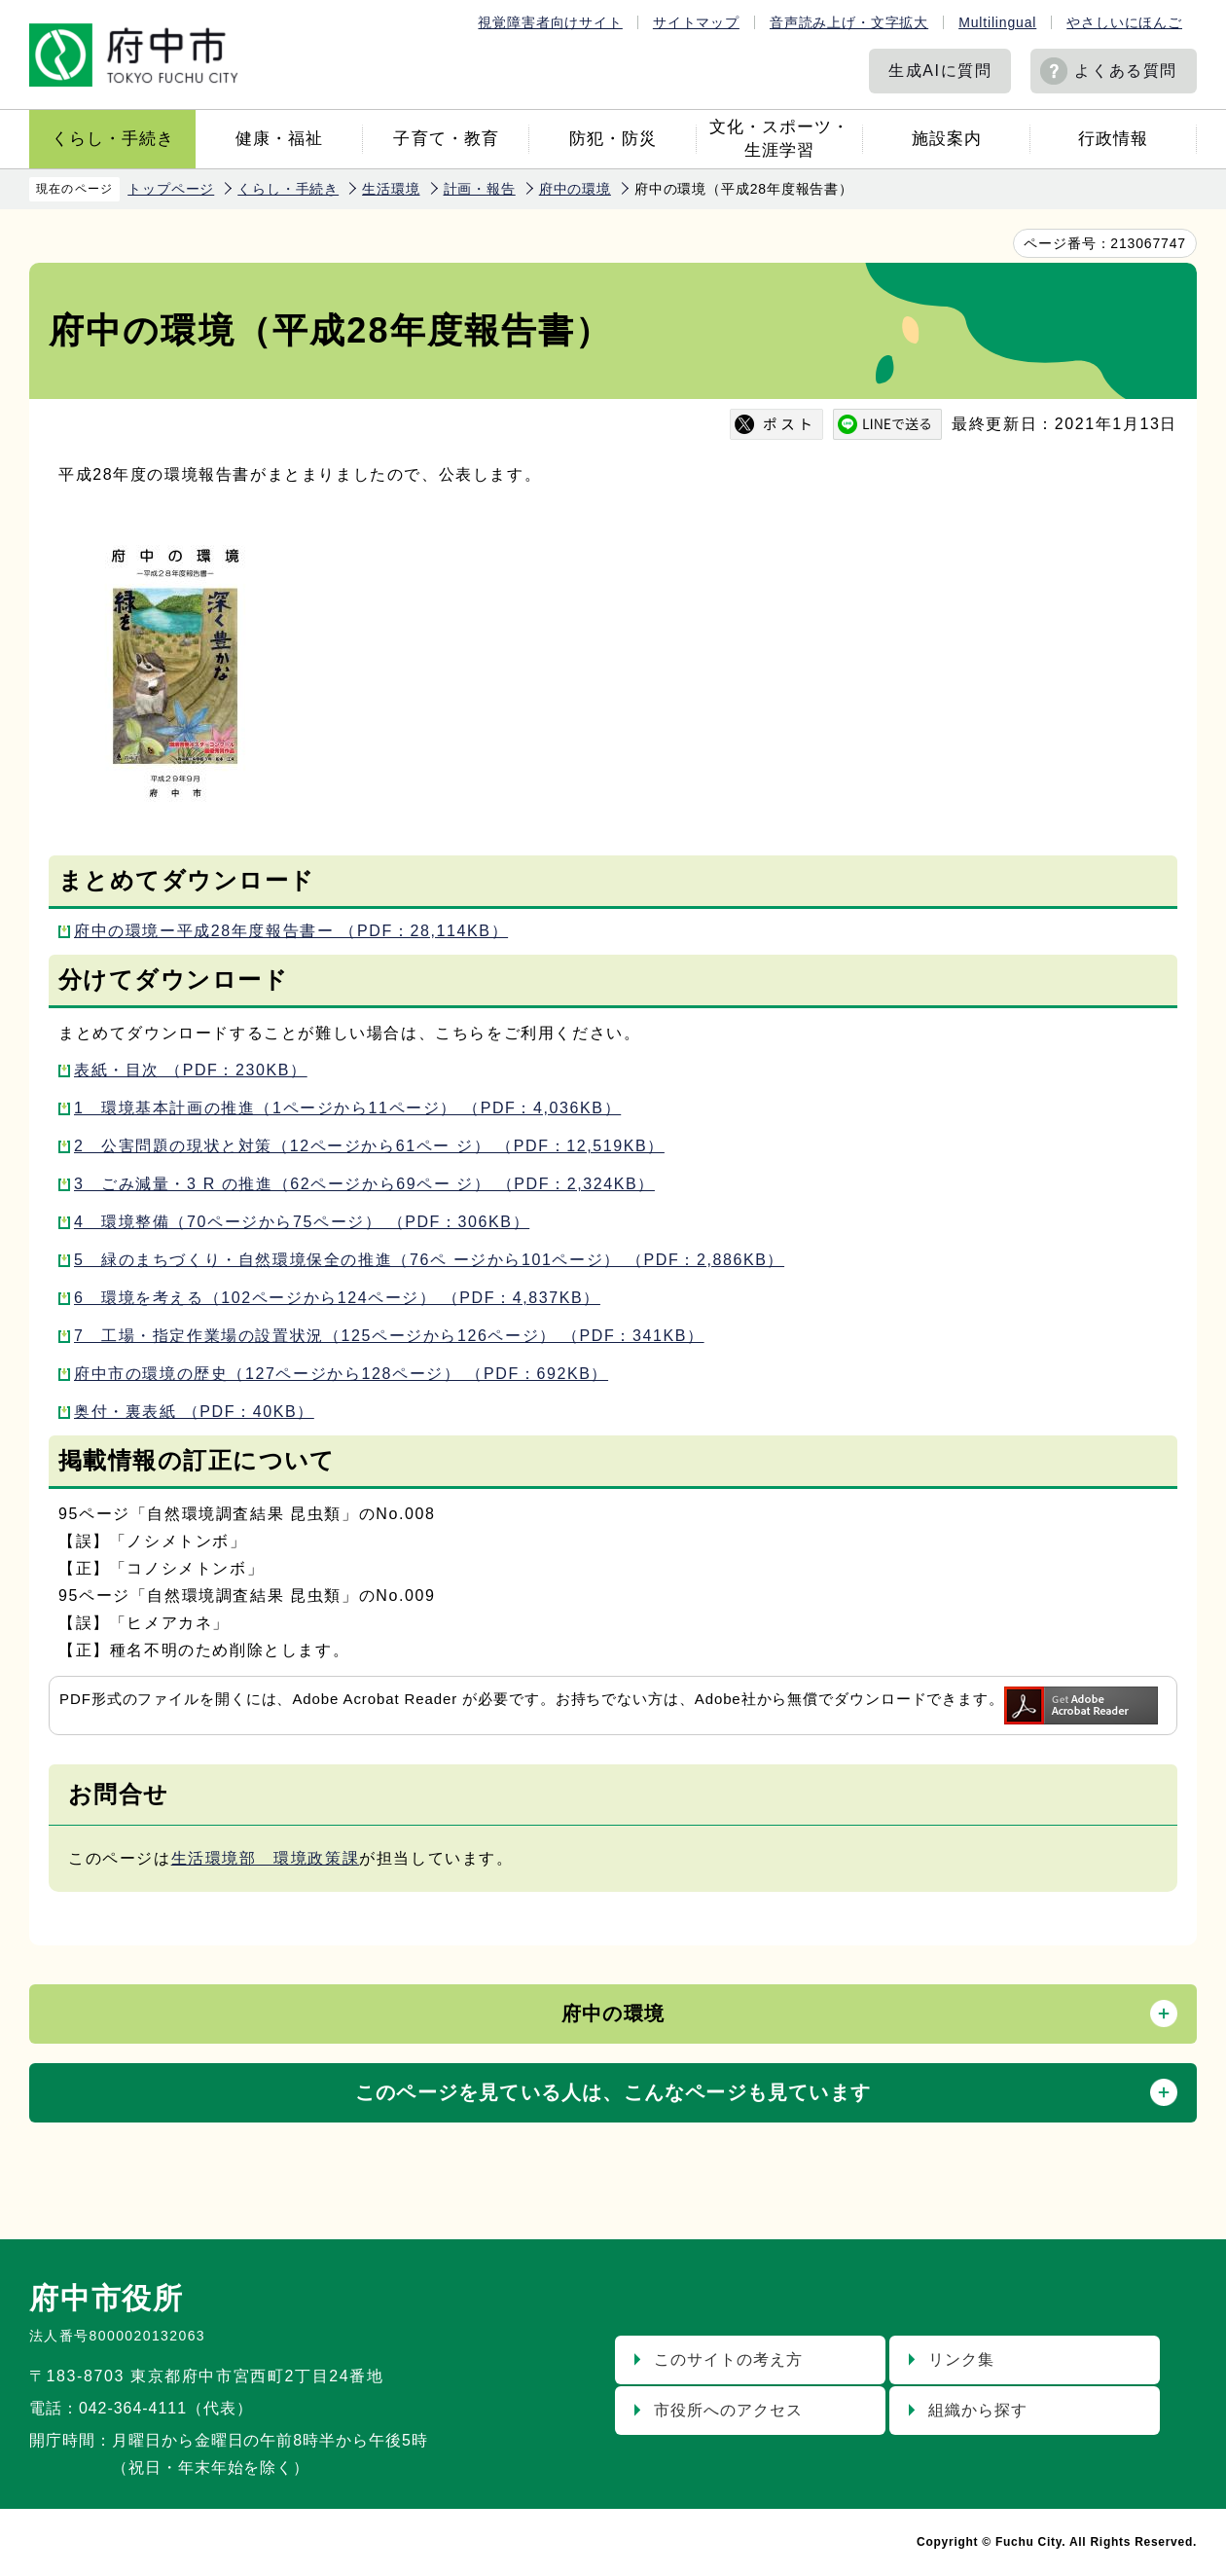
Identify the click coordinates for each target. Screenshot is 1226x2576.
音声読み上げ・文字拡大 (849, 22)
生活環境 (390, 189)
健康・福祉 (279, 138)
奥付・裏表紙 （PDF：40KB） (194, 1411)
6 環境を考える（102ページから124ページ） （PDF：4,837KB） (337, 1297)
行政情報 (1113, 138)
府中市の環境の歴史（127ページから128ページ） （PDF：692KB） (341, 1373)
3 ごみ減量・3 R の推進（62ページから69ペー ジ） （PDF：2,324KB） (364, 1184)
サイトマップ (696, 22)
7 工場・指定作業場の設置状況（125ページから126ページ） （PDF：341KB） (389, 1335)
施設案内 (947, 138)
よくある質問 (1125, 70)
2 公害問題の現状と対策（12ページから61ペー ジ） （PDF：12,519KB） (369, 1146)
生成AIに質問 (940, 70)
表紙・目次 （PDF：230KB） (190, 1070)
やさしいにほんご (1124, 22)
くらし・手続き (113, 138)
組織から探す (978, 2410)
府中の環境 (575, 189)
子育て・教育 (445, 138)
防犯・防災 (613, 138)
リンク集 (961, 2359)
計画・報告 (480, 189)
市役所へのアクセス (728, 2410)
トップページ (170, 189)
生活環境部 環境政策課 (265, 1858)
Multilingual (997, 22)
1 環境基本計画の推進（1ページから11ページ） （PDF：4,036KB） (347, 1108)
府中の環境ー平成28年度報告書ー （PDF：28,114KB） (291, 931)
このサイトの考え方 (728, 2359)
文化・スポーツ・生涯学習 (779, 139)
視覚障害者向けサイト (550, 22)
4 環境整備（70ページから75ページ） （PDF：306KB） (301, 1222)
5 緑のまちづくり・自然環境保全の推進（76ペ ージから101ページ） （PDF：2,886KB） (429, 1260)
